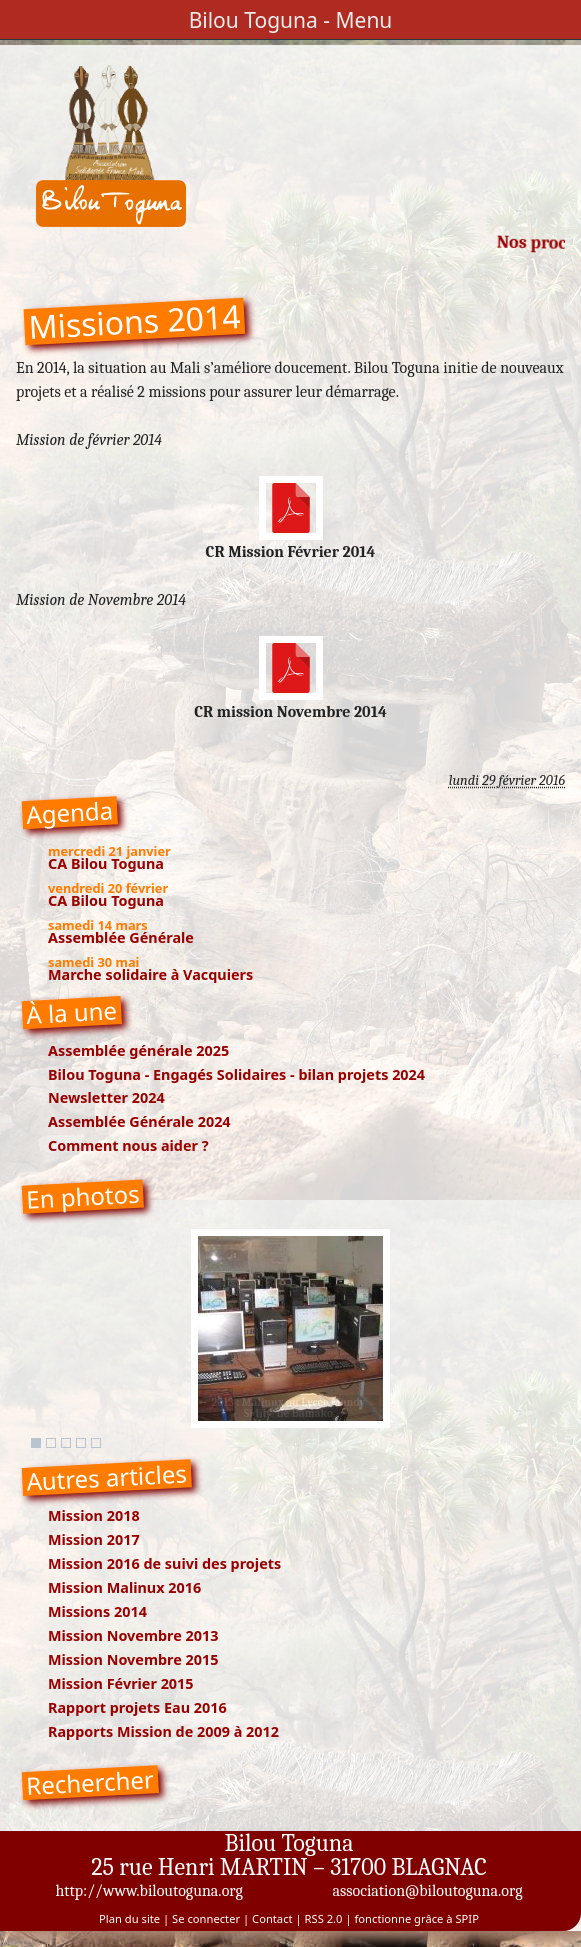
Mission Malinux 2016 (124, 1587)
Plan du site (129, 1918)
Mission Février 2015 (121, 1683)
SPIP (466, 1918)
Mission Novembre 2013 (133, 1635)
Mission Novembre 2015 (133, 1659)
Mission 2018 (94, 1515)
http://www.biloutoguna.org (149, 1891)
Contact (272, 1918)
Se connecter (206, 1918)
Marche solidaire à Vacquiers (150, 974)
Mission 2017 (94, 1539)
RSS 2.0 (324, 1918)
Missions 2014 (97, 1611)
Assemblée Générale (121, 937)
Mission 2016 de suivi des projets (164, 1563)
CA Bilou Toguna (106, 863)
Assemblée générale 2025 (138, 1050)
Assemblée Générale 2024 (139, 1121)
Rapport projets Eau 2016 (137, 1707)
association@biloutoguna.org (427, 1891)
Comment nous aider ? (128, 1145)
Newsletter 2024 (106, 1097)
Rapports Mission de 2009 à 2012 (163, 1731)
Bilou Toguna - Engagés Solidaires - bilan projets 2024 (236, 1074)
